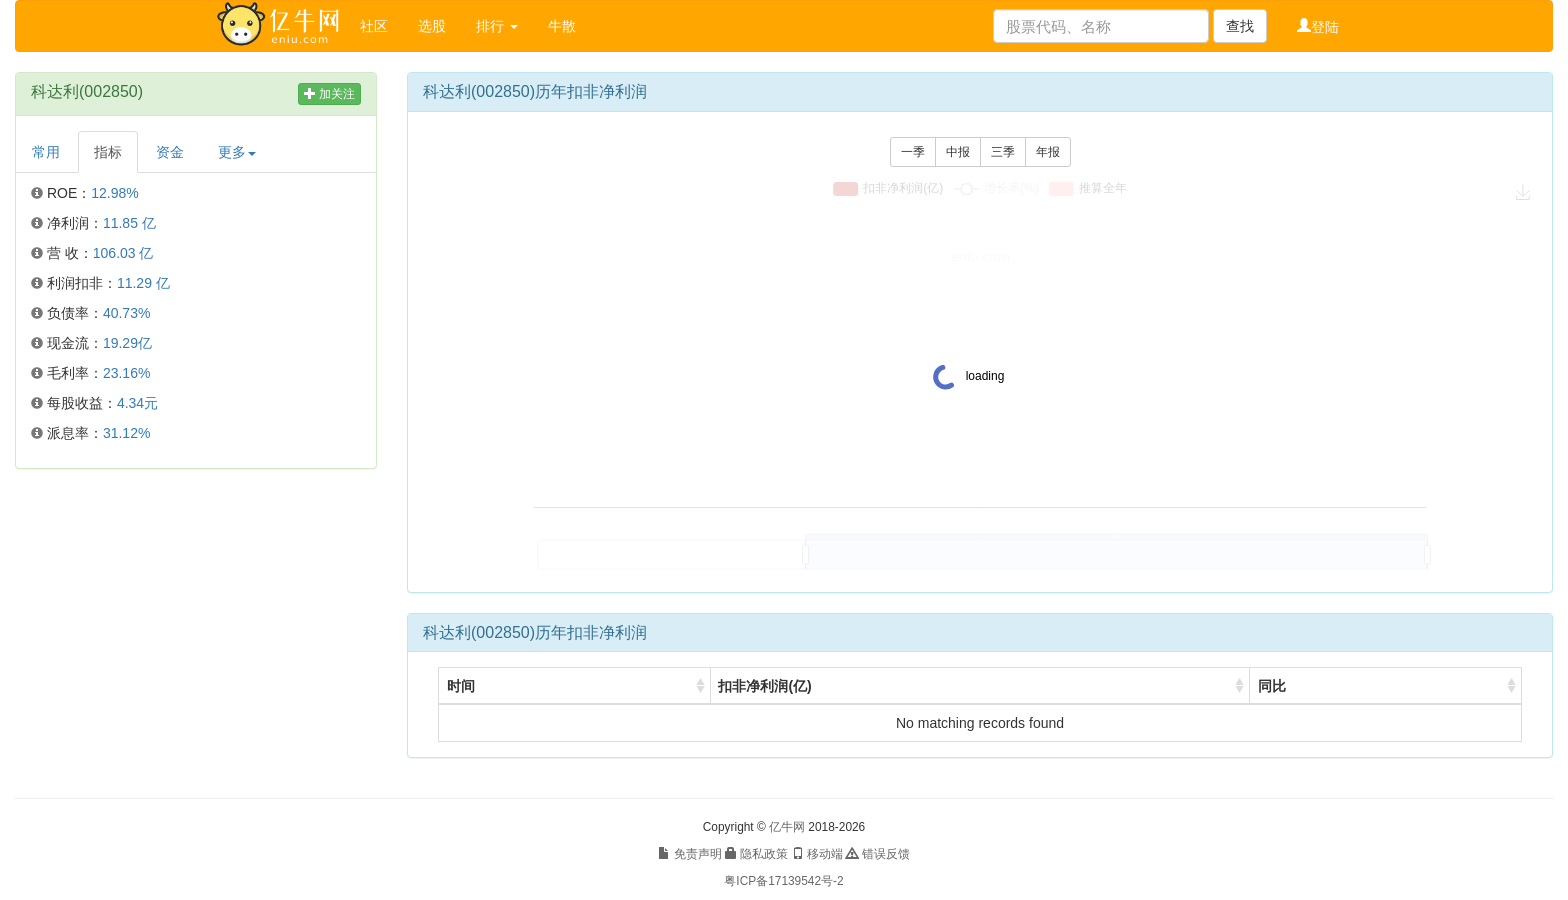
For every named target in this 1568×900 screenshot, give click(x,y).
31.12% (126, 433)
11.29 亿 (143, 283)
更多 (237, 152)
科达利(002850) (87, 91)
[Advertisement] (196, 629)
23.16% (126, 373)
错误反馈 (877, 854)
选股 (432, 26)
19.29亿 (127, 343)
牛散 (562, 26)
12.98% (114, 193)
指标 (108, 152)
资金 (170, 152)
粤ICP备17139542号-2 (783, 881)
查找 (1240, 26)
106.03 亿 (123, 253)
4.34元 (137, 403)
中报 (958, 152)
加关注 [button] (329, 94)
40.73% (126, 313)
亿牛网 (787, 827)
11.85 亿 (129, 223)
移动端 (817, 854)
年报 (1048, 152)
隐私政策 (756, 854)
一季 (913, 152)
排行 (497, 26)
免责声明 (689, 854)
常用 (46, 152)
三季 (1003, 152)
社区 (374, 26)
